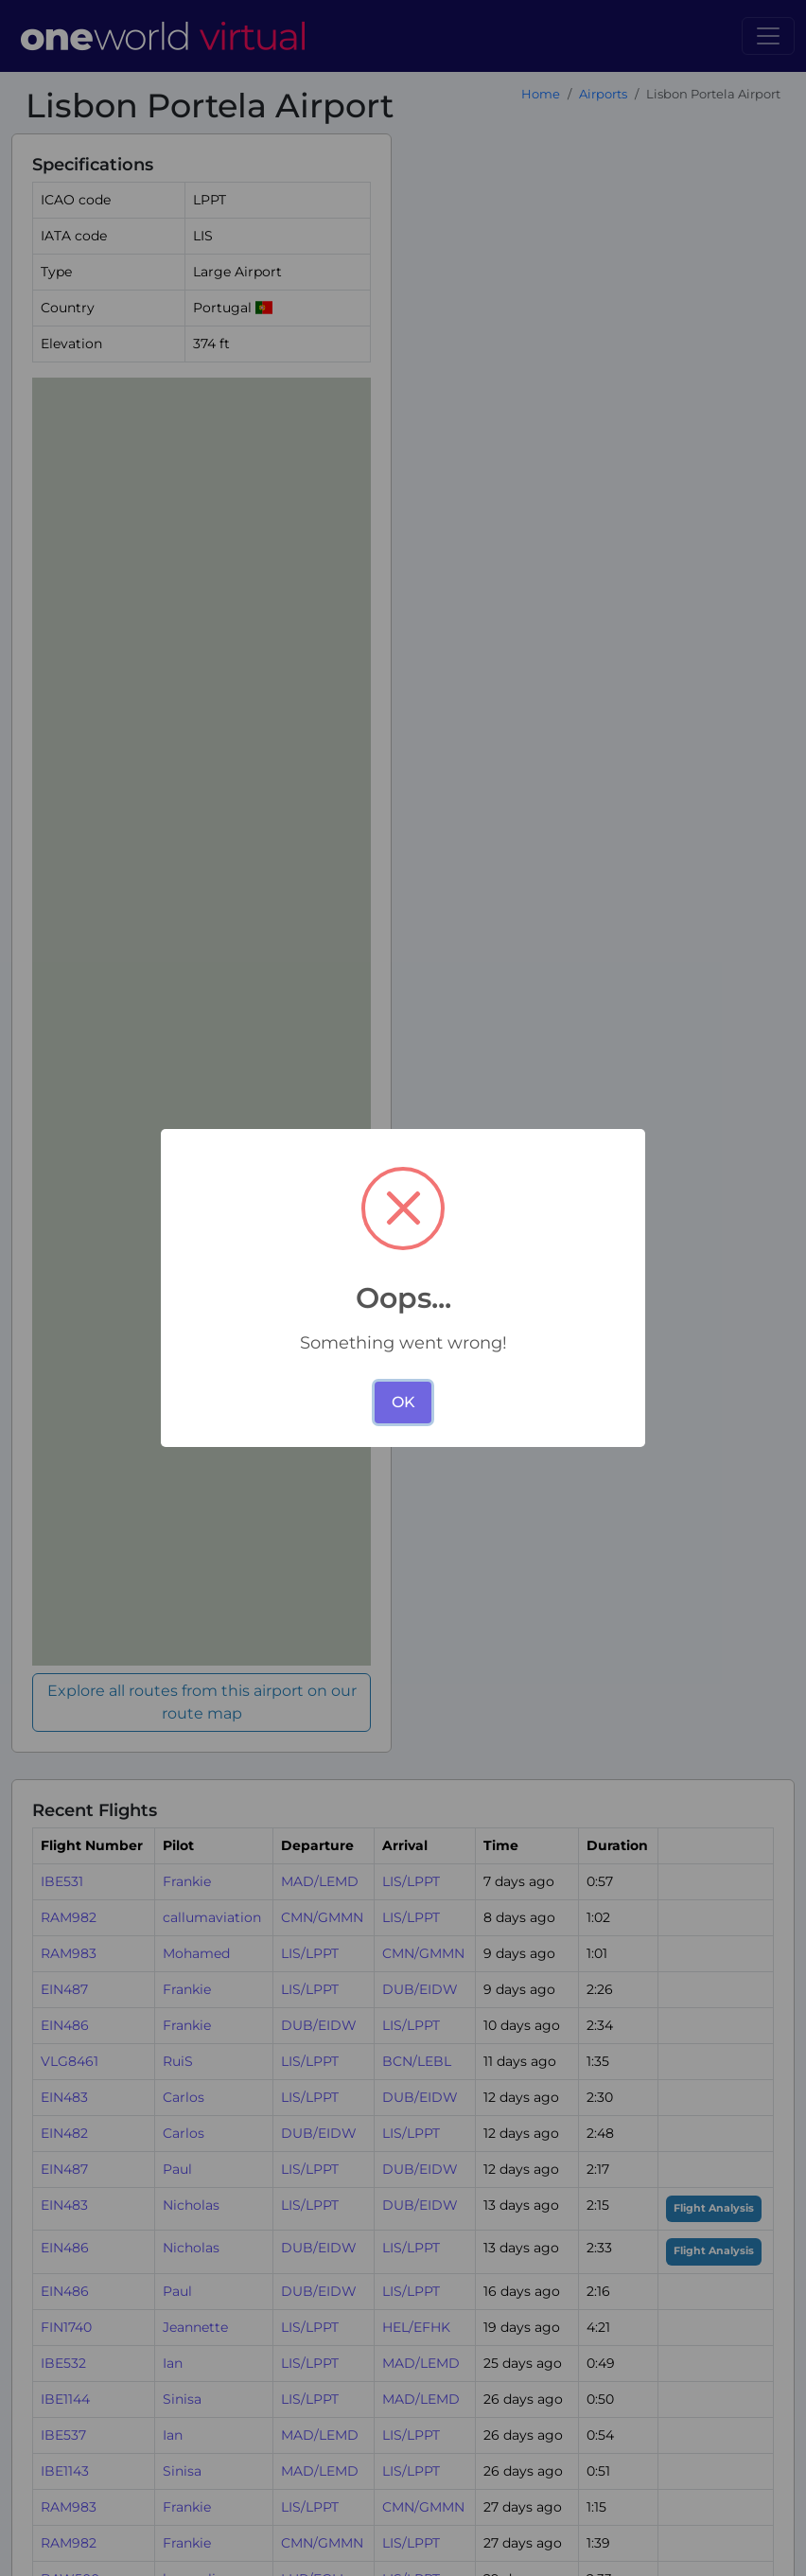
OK (403, 1402)
